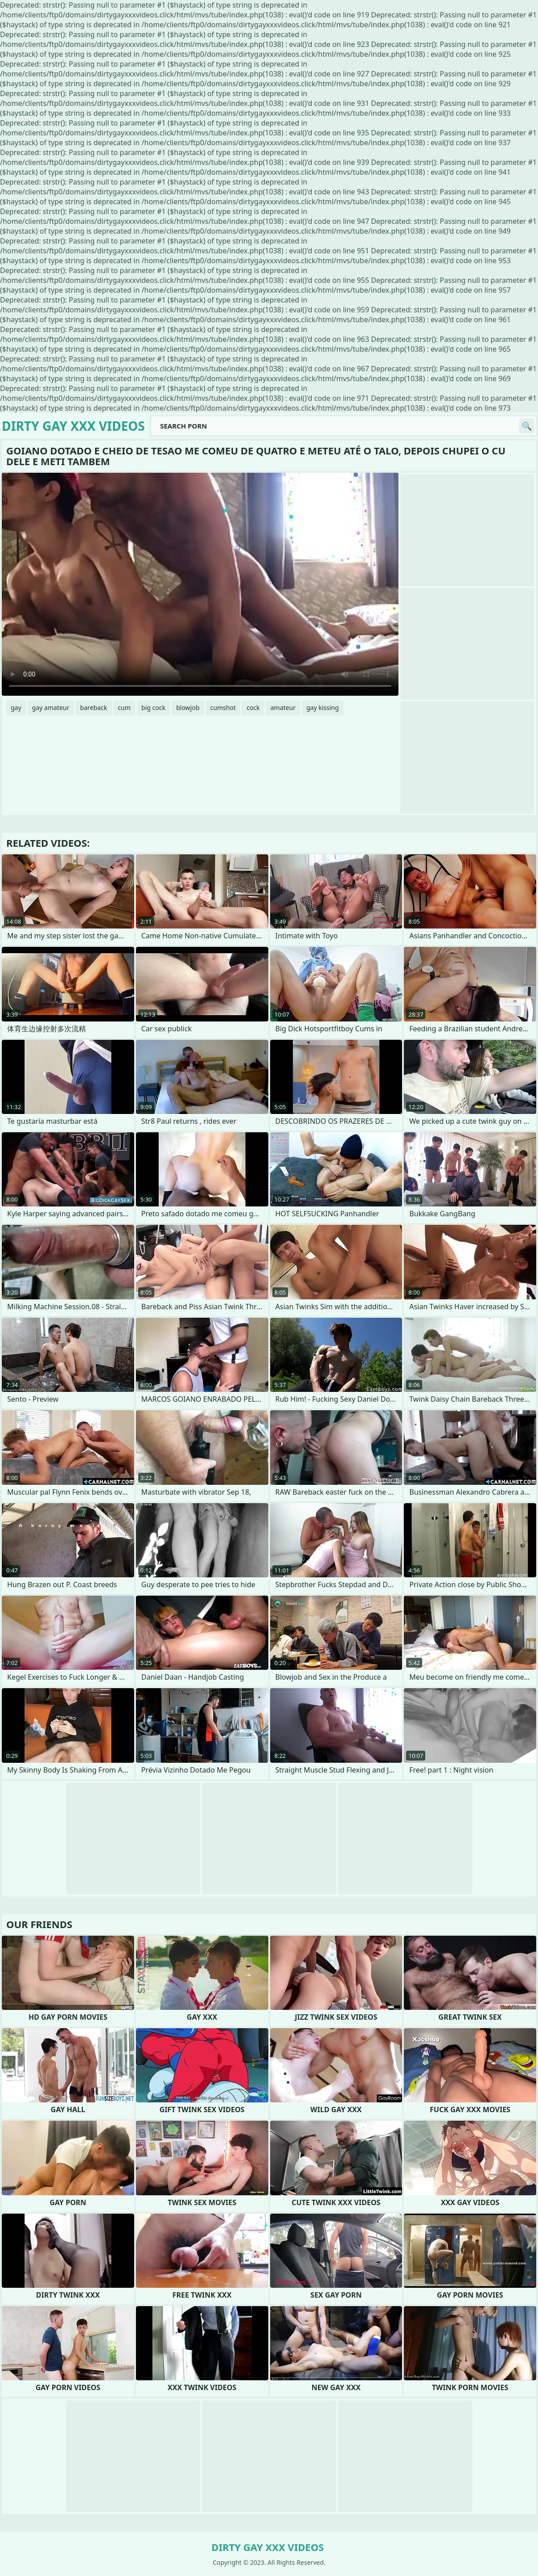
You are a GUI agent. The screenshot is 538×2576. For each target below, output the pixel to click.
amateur (283, 707)
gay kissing (322, 707)
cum (124, 707)
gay (16, 707)
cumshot (223, 707)
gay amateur (50, 707)
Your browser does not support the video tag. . (200, 584)
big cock (153, 707)
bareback (93, 707)
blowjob (187, 707)
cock (252, 707)
